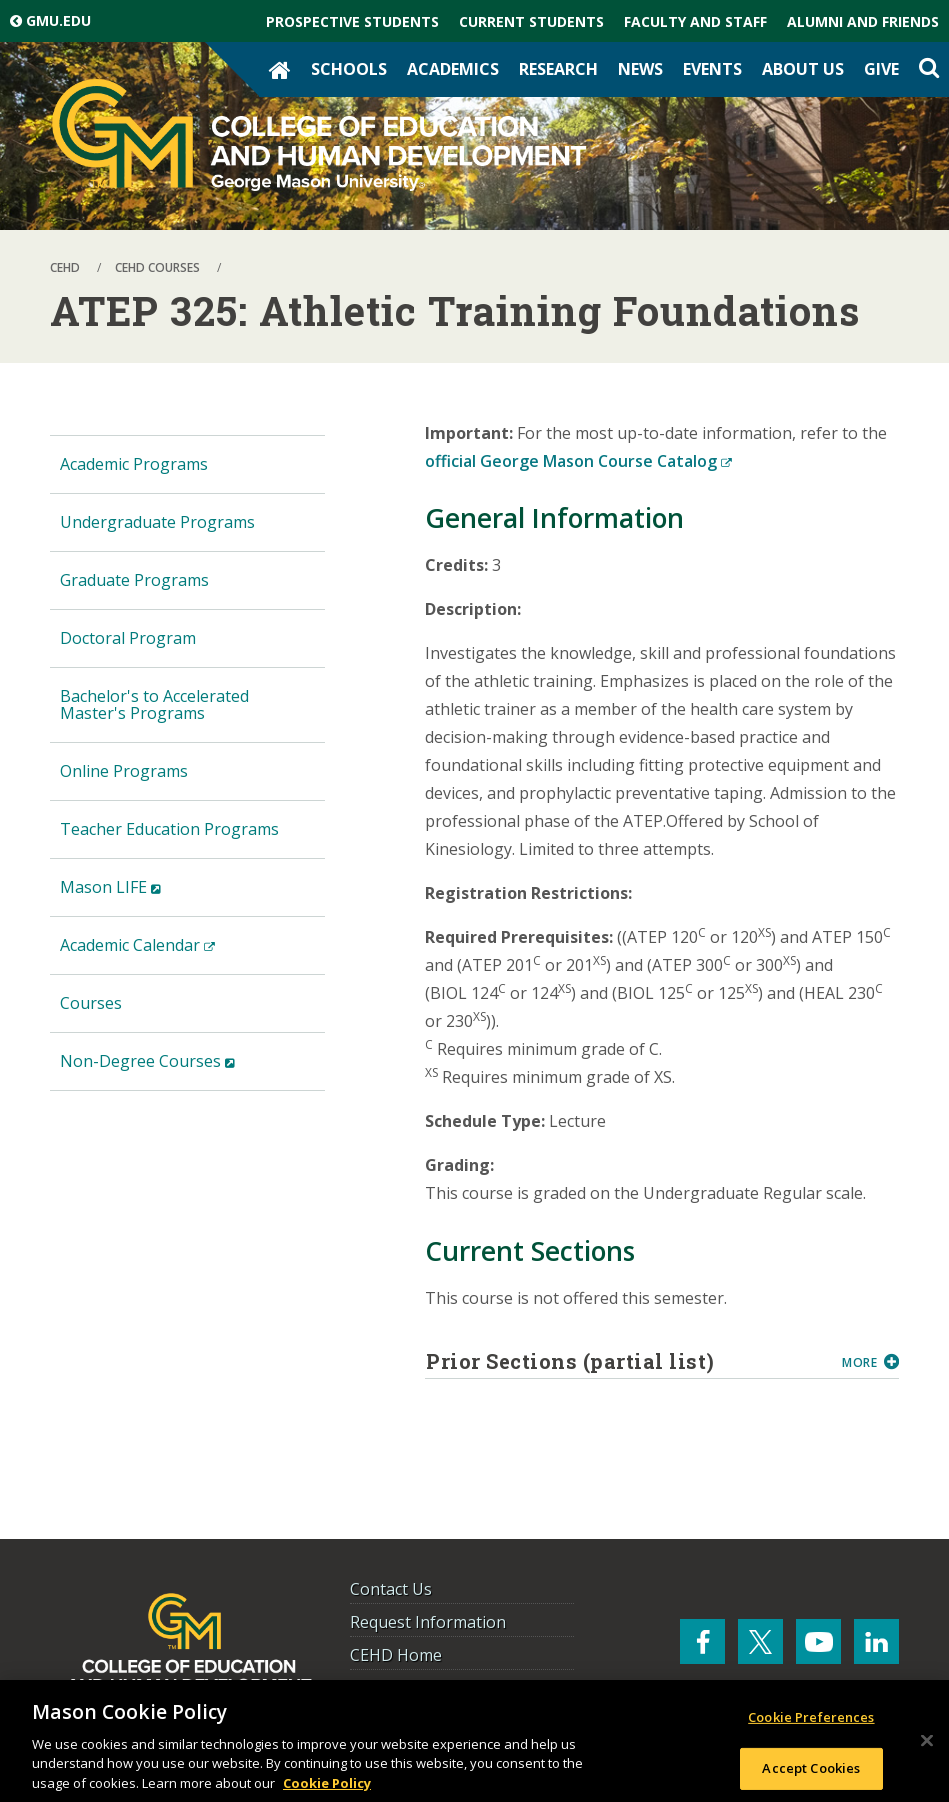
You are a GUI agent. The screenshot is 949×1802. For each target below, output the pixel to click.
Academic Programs (134, 464)
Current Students (531, 21)
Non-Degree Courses (179, 1069)
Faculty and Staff (695, 21)
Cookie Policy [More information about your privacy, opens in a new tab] (327, 1788)
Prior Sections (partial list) (626, 1361)
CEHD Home (396, 1655)
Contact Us (391, 1589)
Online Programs (124, 771)
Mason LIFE (142, 895)
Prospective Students (352, 21)
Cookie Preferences (811, 1722)
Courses (91, 1003)
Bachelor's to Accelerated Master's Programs (154, 704)
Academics (453, 69)
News (640, 69)
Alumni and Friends (863, 21)
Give (881, 69)
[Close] (927, 1746)
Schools (349, 69)
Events (712, 69)
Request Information (428, 1622)
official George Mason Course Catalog (578, 461)
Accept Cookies (811, 1773)
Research (558, 69)
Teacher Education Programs (169, 829)
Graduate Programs (134, 580)
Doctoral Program (128, 638)
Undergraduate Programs (157, 522)
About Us (803, 69)
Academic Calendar (169, 953)
